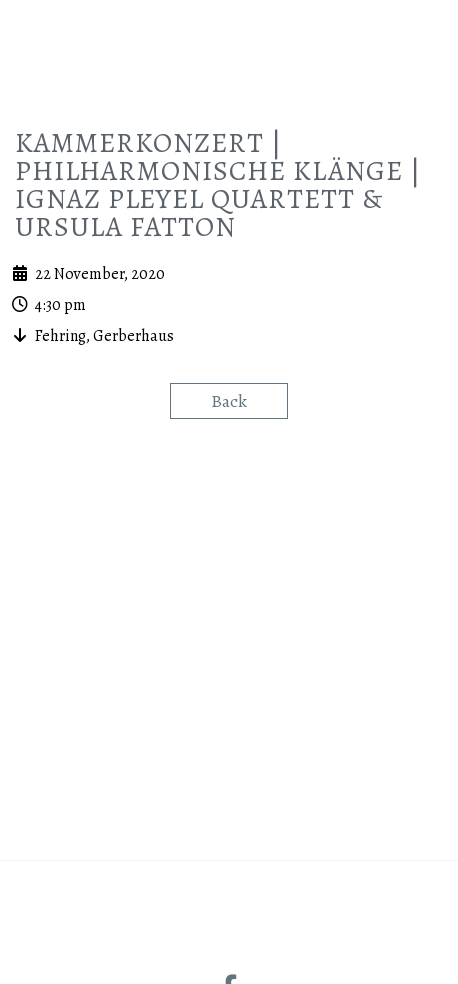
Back (229, 617)
